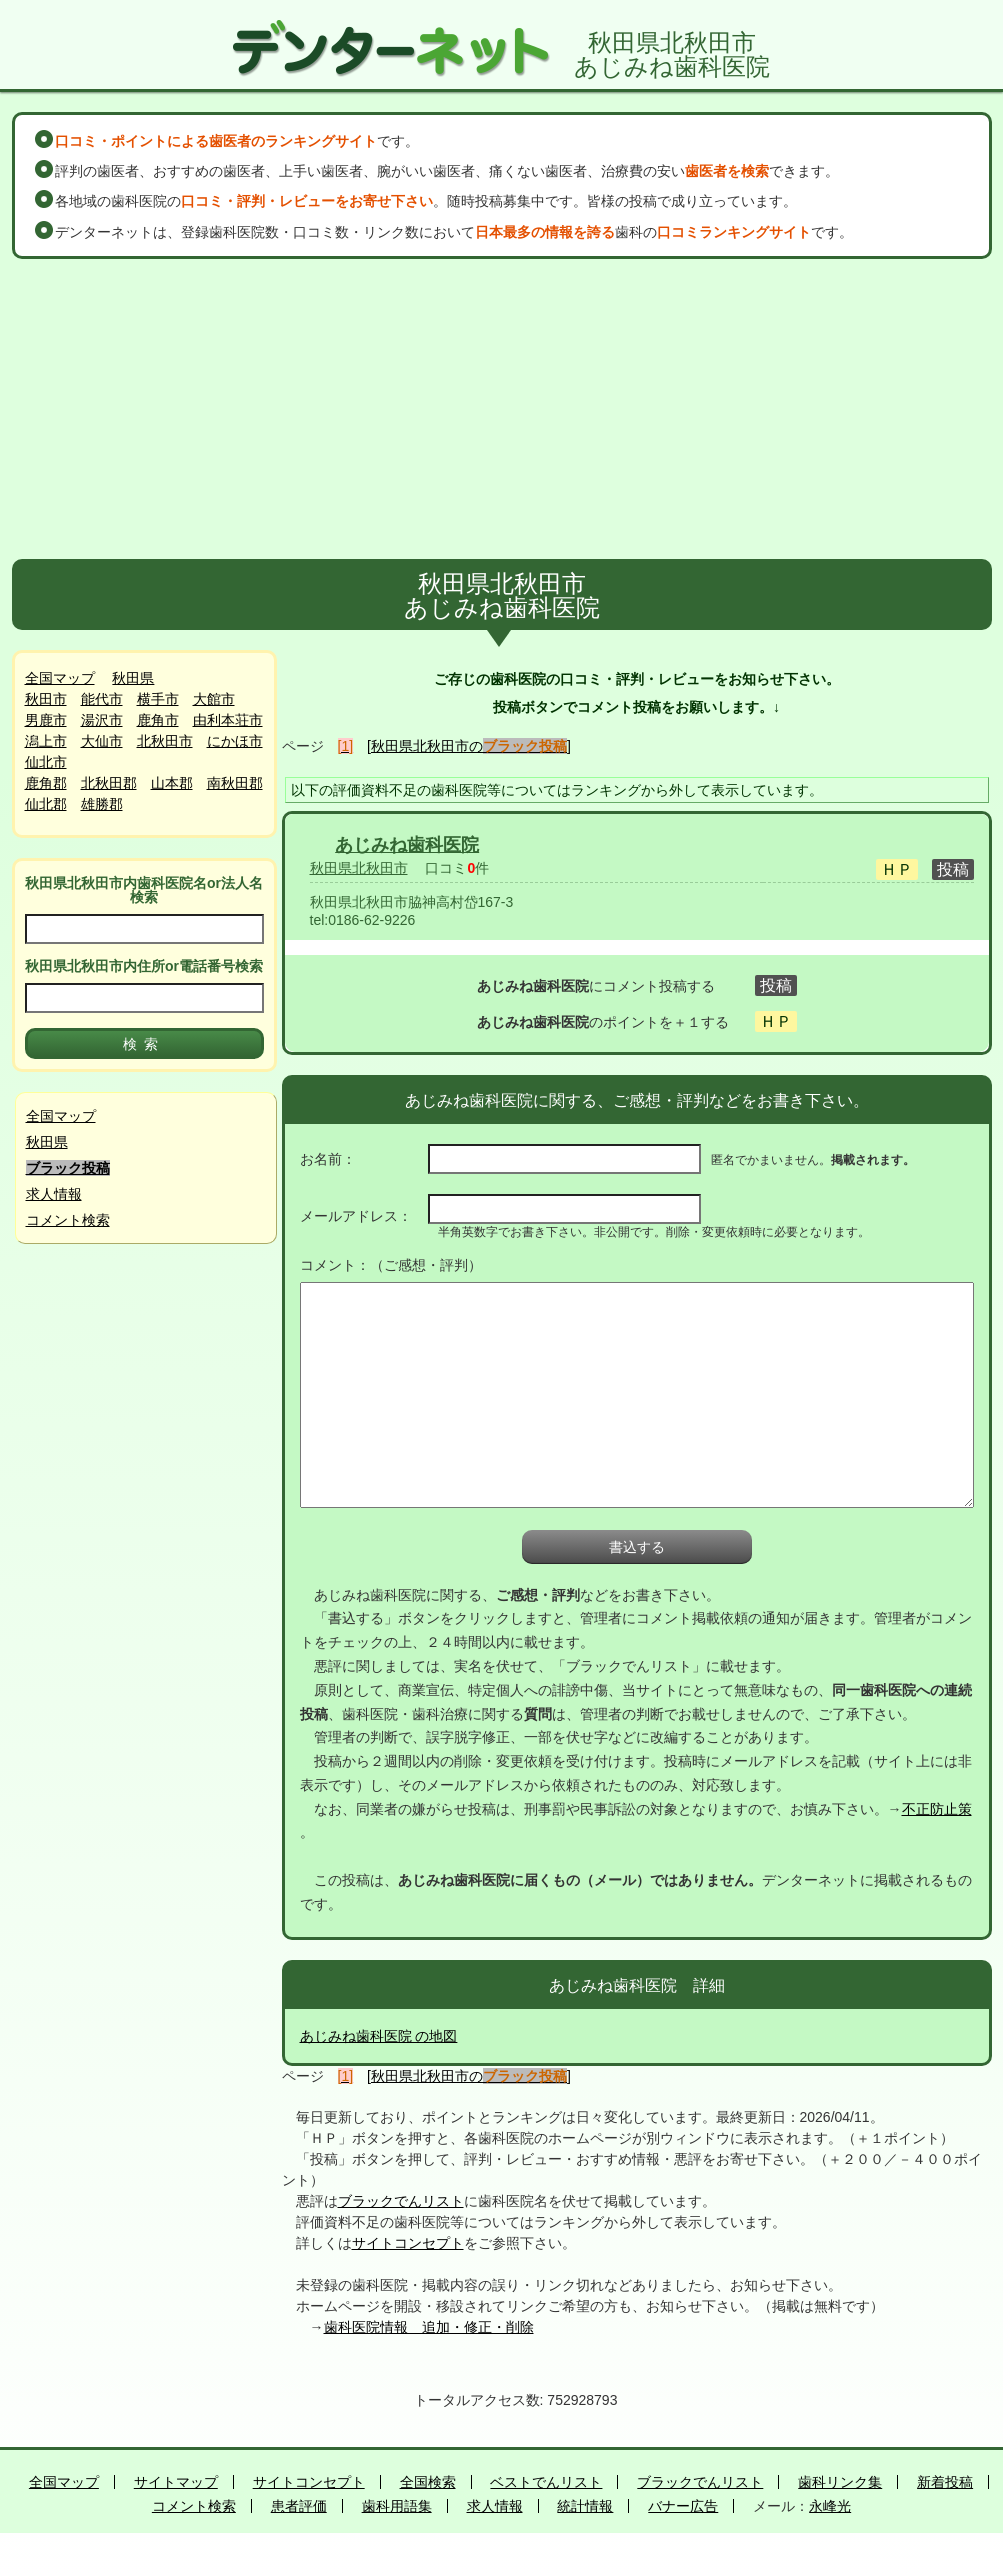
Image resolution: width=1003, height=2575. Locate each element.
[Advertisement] (502, 409)
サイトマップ (176, 2482)
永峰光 (830, 2506)
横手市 (158, 699)
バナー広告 (683, 2506)
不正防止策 (937, 1809)
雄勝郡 (102, 804)
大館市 (214, 699)
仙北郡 (46, 804)
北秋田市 (165, 741)
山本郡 (172, 783)
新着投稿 (945, 2482)
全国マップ (60, 678)
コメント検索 (68, 1220)
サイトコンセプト (408, 2243)
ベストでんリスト (546, 2482)
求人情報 (54, 1194)
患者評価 (299, 2506)
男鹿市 (46, 720)
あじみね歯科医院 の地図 (379, 2036)
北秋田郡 (109, 783)
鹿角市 (158, 720)
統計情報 (585, 2506)
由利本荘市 (228, 720)
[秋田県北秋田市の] (469, 746)
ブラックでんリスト (401, 2201)
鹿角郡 (46, 783)
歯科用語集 (397, 2506)
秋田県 (133, 678)
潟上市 (46, 741)
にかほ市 (235, 741)
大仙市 (102, 741)
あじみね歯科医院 (407, 845)
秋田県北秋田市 (359, 868)
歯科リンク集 (840, 2482)
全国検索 (428, 2482)
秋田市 (46, 699)
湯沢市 (102, 720)
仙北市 (46, 762)
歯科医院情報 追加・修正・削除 (429, 2327)
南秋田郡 (235, 783)
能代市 (102, 699)
